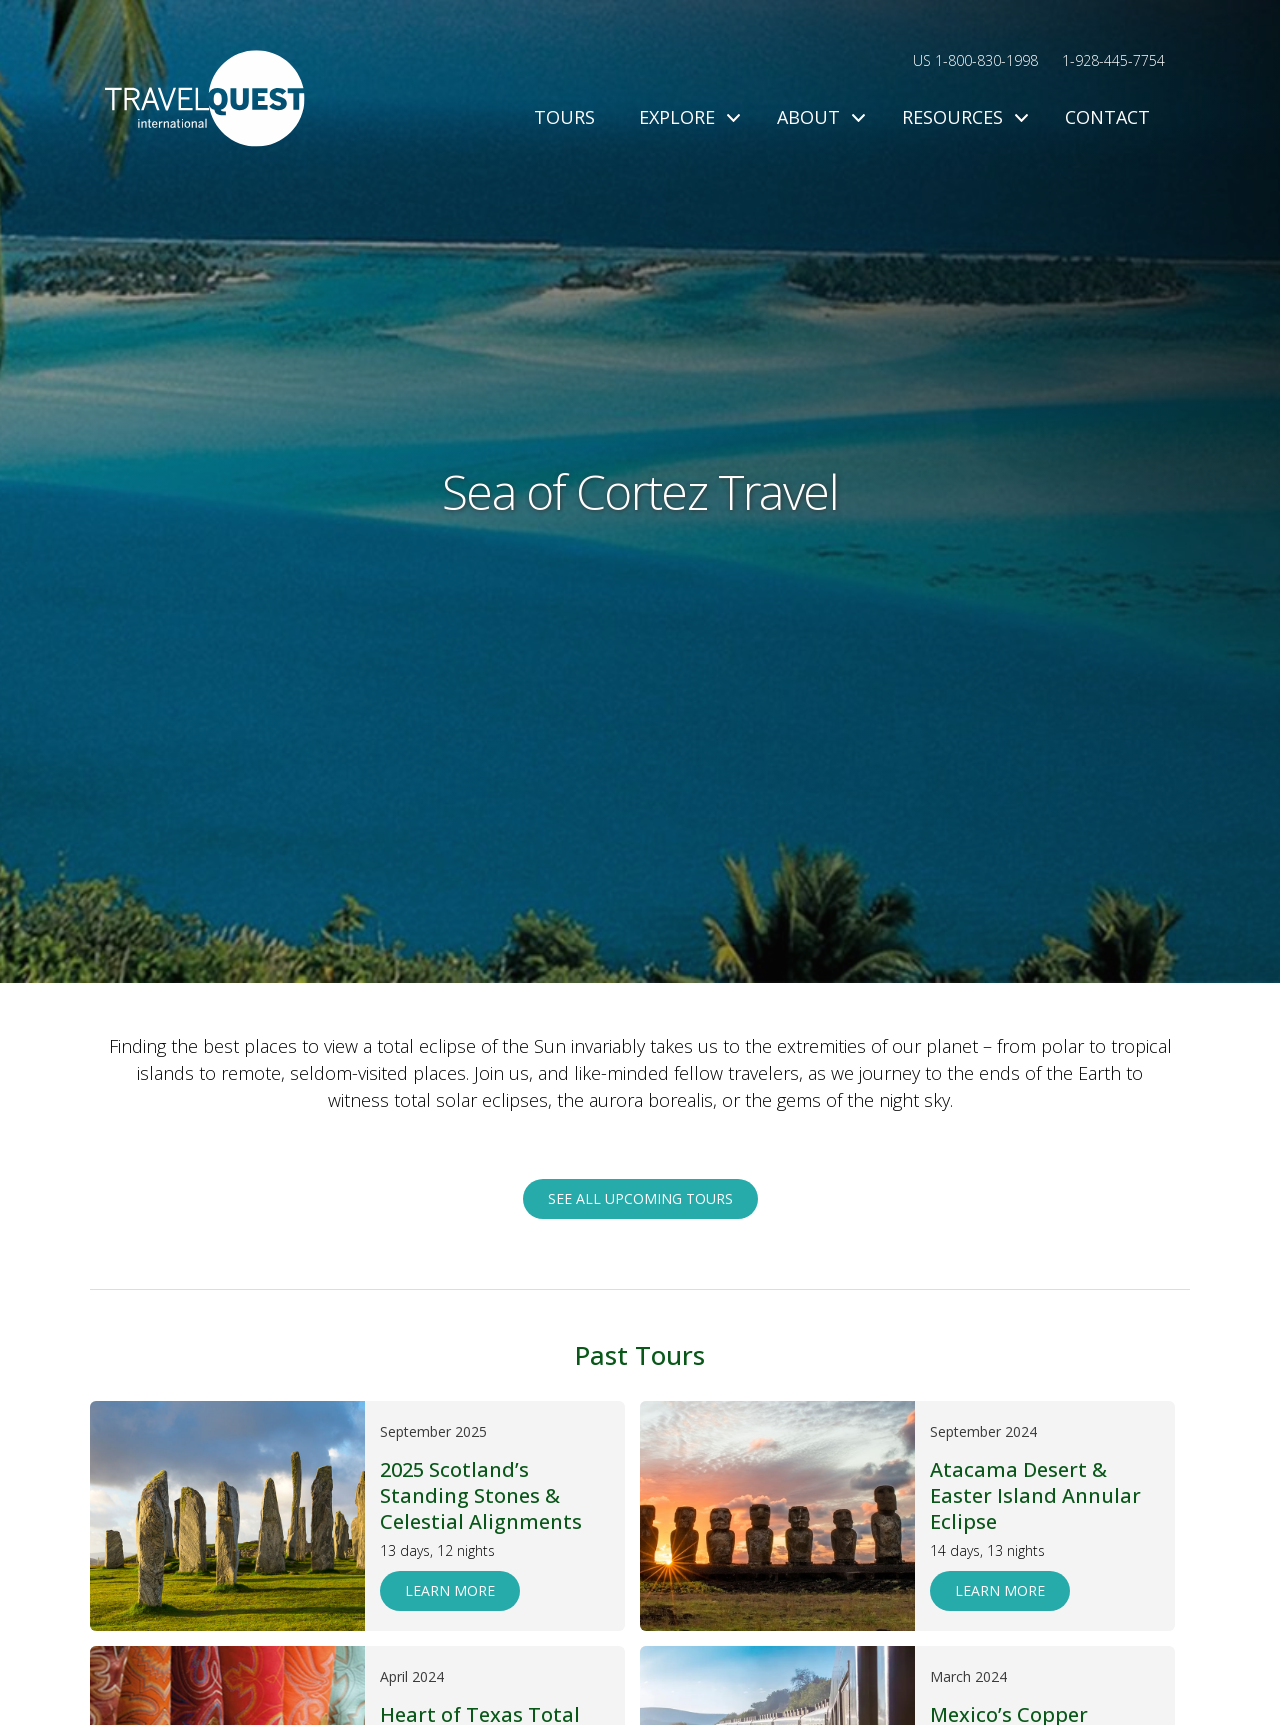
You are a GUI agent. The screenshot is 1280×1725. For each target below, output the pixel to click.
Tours (564, 117)
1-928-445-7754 (1113, 60)
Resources (961, 117)
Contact (1107, 117)
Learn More (450, 1590)
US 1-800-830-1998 (975, 60)
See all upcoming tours (640, 1198)
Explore (686, 117)
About (817, 117)
